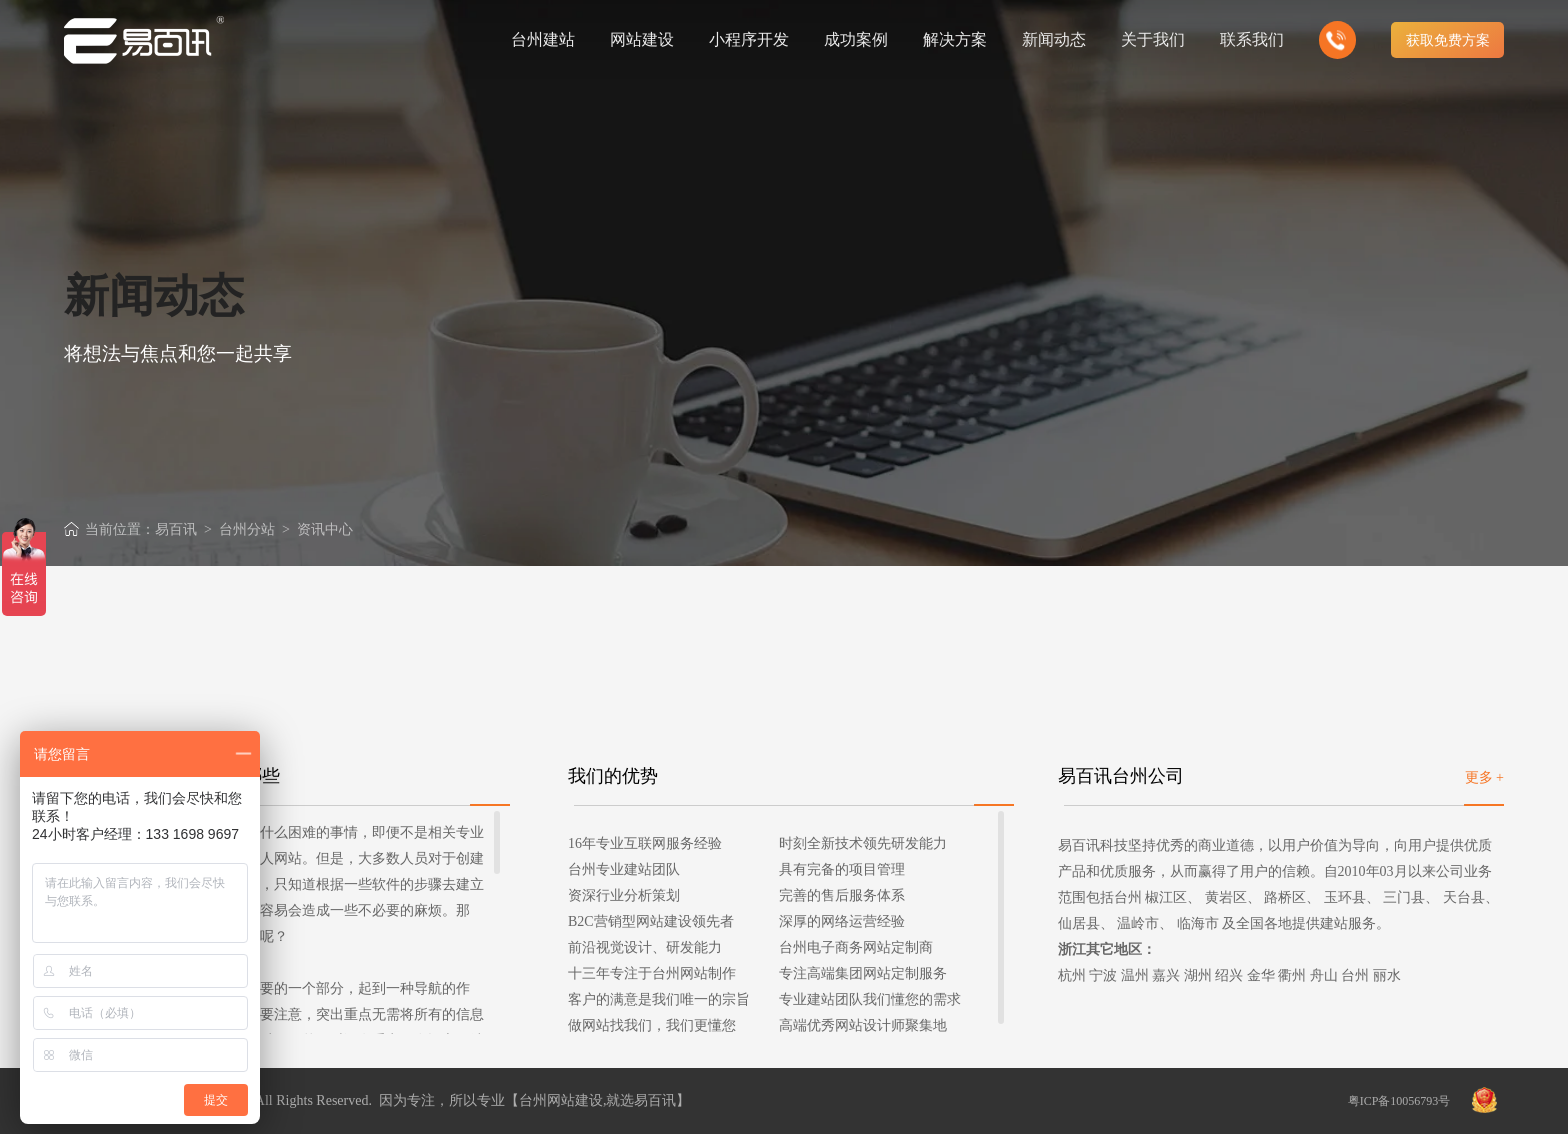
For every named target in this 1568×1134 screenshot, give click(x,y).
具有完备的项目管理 (842, 869)
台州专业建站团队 (624, 869)
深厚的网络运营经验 (842, 921)
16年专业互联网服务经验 (645, 843)
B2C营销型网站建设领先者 (651, 921)
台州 (1355, 975)
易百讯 (176, 529)
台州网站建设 (561, 1100)
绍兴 (1229, 975)
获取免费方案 (1448, 40)
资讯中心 (325, 529)
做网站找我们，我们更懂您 (652, 1025)
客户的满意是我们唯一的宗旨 (659, 999)
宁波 (1103, 975)
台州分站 (247, 529)
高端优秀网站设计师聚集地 (863, 1025)
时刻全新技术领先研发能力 (863, 843)
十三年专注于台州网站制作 (652, 973)
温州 (1135, 975)
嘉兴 (1166, 975)
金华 (1261, 975)
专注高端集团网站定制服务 (863, 973)
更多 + (1484, 777)
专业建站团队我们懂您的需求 (870, 999)
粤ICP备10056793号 (1399, 1101)
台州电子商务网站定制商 (856, 947)
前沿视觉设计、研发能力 (645, 947)
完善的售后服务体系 (842, 895)
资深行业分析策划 (624, 895)
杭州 (1072, 975)
